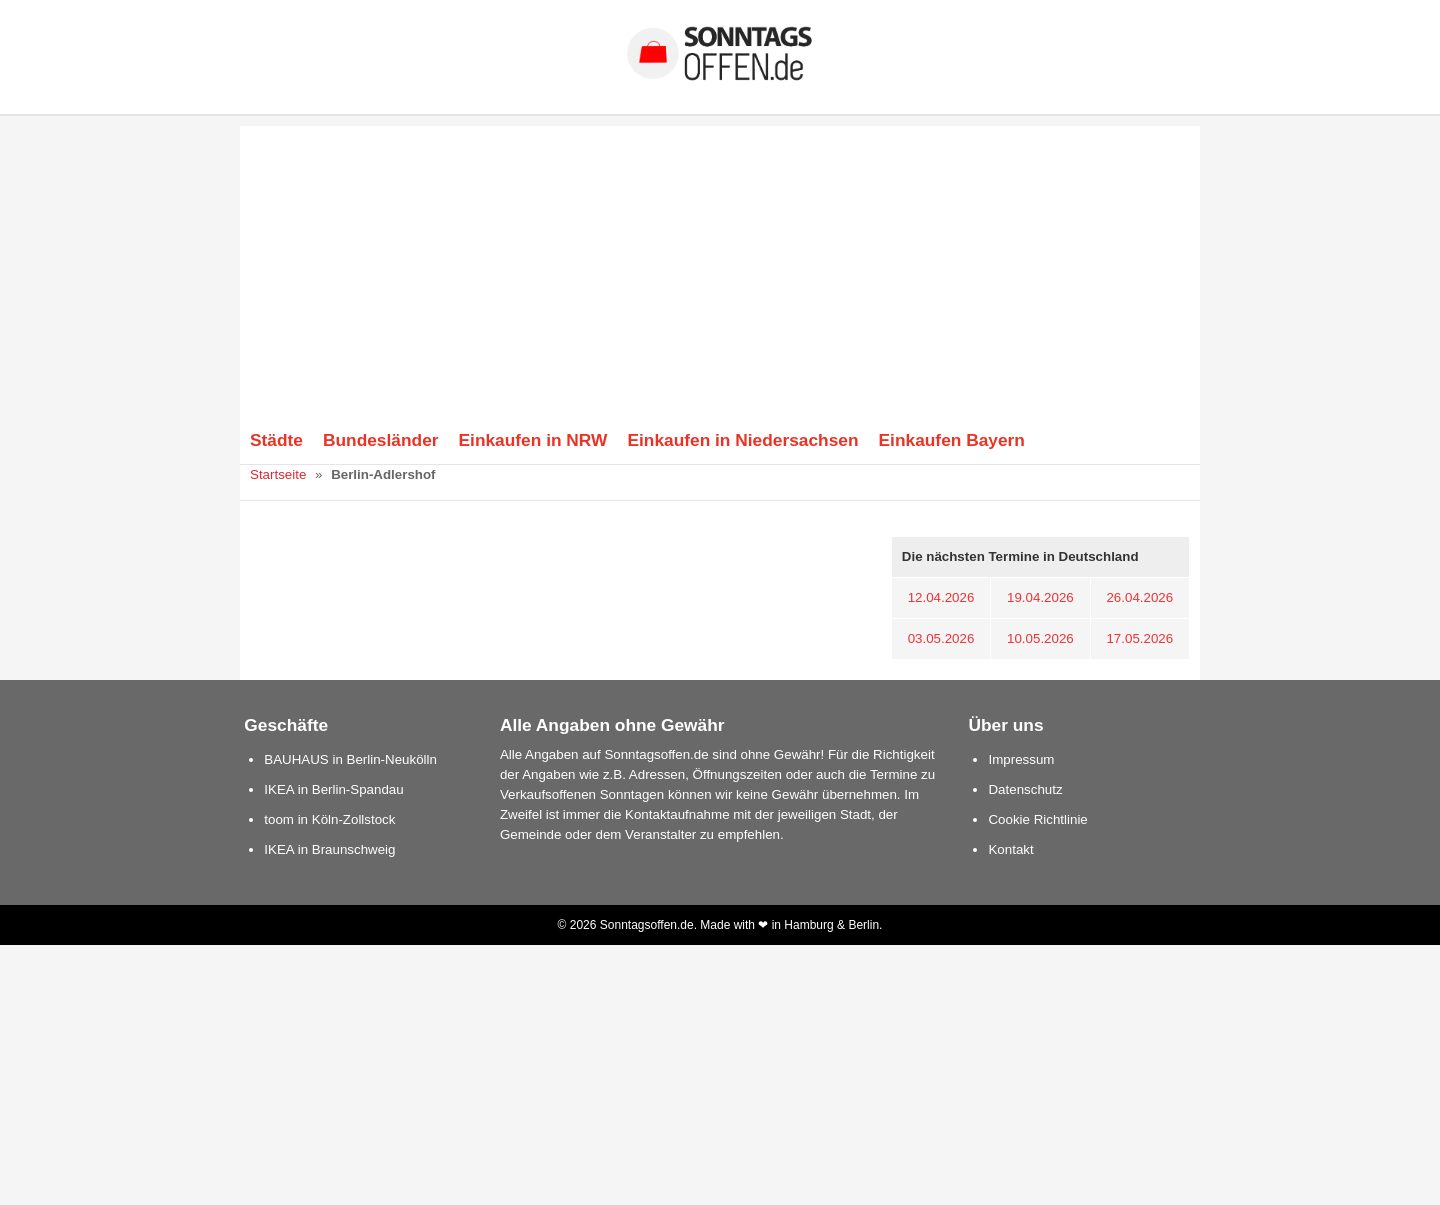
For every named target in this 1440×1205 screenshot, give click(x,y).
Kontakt (1010, 849)
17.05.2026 (1139, 638)
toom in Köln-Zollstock (329, 819)
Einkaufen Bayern (952, 440)
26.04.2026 (1139, 597)
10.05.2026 (1040, 638)
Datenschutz (1025, 789)
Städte (276, 440)
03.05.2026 (941, 638)
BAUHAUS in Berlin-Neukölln (350, 759)
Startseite (278, 474)
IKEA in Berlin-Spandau (333, 789)
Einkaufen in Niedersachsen (742, 440)
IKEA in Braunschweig (329, 849)
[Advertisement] (720, 266)
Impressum (1021, 759)
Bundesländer (381, 440)
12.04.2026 (941, 597)
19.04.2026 (1040, 597)
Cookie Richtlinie (1037, 819)
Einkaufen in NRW (533, 440)
